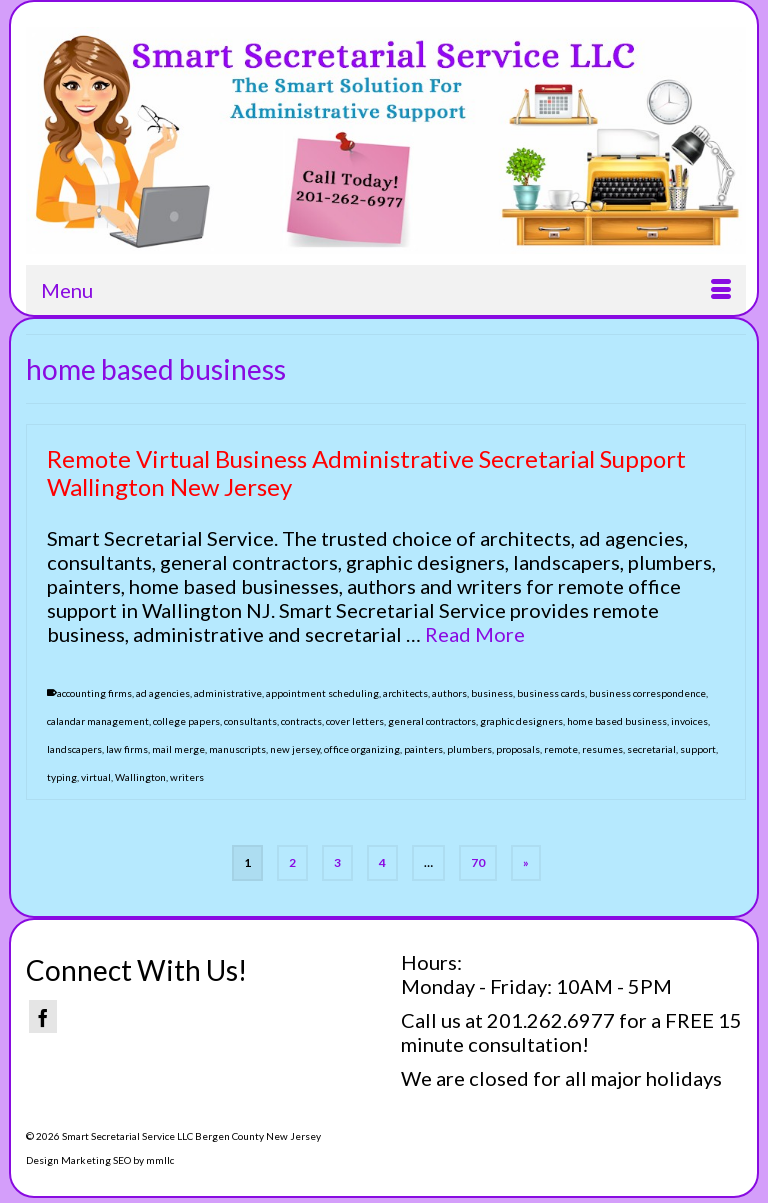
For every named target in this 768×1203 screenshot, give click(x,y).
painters (423, 749)
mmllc (160, 1160)
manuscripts (237, 749)
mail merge (178, 749)
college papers (186, 721)
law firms (127, 749)
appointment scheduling (322, 693)
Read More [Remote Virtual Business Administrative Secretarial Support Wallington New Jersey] (475, 634)
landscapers (74, 749)
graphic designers (521, 721)
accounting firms (94, 693)
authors (449, 693)
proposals (518, 749)
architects (405, 693)
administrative (228, 693)
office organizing (362, 749)
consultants (250, 721)
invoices (689, 721)
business (492, 693)
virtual (96, 777)
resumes (602, 749)
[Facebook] (43, 1016)
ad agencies (163, 693)
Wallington (140, 777)
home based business (617, 721)
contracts (301, 721)
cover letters (355, 721)
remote (561, 749)
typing (62, 777)
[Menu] (386, 290)
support (698, 749)
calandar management (98, 721)
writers (187, 777)
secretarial (651, 749)
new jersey (295, 749)
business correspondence (647, 693)
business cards (551, 693)
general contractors (432, 721)
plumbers (469, 749)
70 (478, 862)
